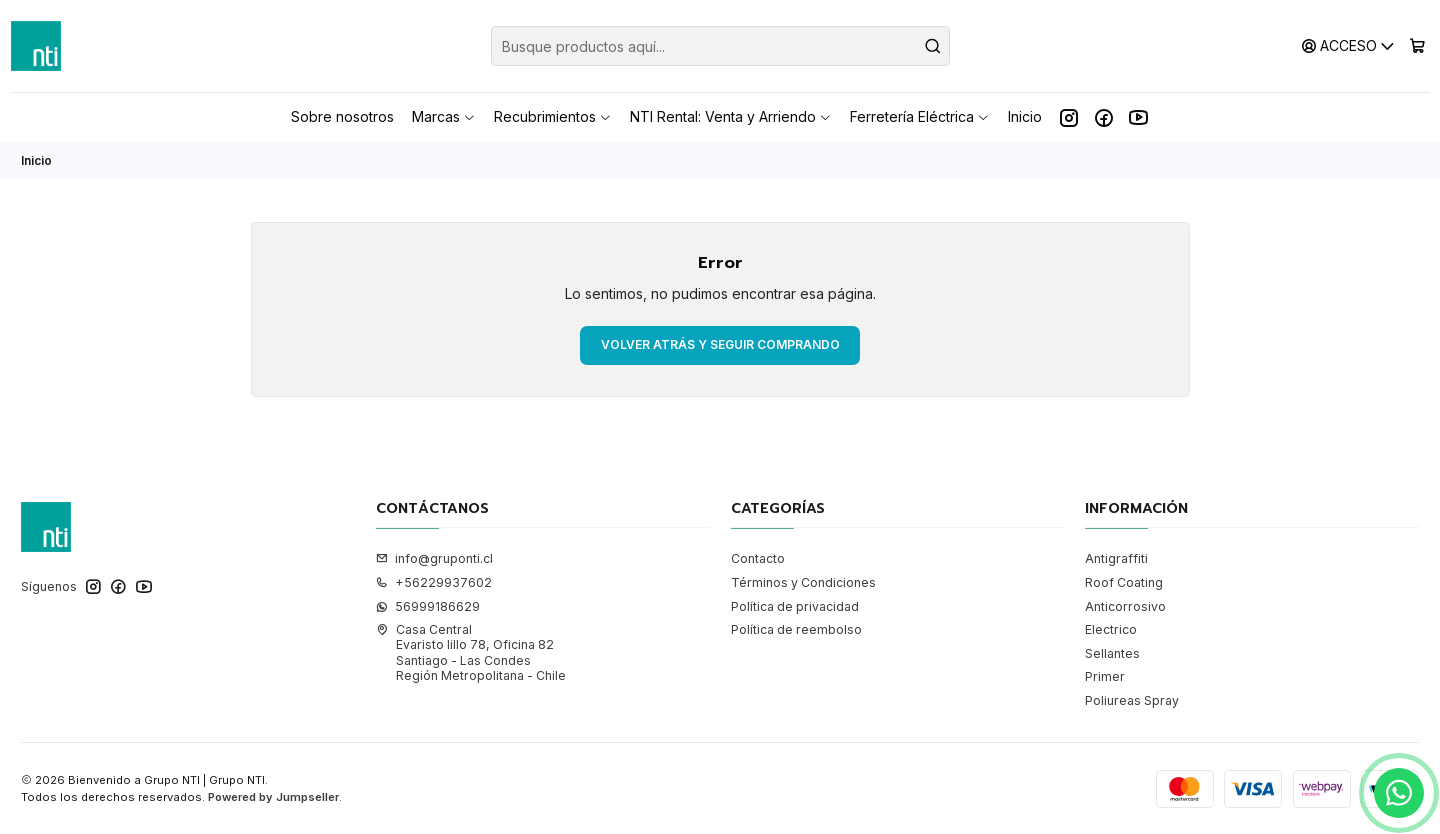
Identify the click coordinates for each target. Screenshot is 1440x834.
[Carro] (1417, 45)
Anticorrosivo (1125, 606)
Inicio (1025, 116)
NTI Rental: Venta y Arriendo (731, 116)
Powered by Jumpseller (273, 797)
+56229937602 (434, 582)
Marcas (444, 116)
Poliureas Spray (1132, 700)
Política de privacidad (795, 606)
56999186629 (428, 606)
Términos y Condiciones (803, 582)
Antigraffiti (1116, 558)
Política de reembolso (796, 629)
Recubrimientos (553, 116)
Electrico (1111, 629)
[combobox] (720, 46)
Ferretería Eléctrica (920, 116)
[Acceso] (1348, 45)
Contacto (758, 558)
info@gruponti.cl (434, 558)
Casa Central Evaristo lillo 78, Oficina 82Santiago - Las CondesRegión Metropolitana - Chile (471, 652)
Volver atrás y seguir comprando (720, 344)
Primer (1105, 676)
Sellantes (1112, 653)
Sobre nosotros (342, 116)
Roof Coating (1124, 582)
